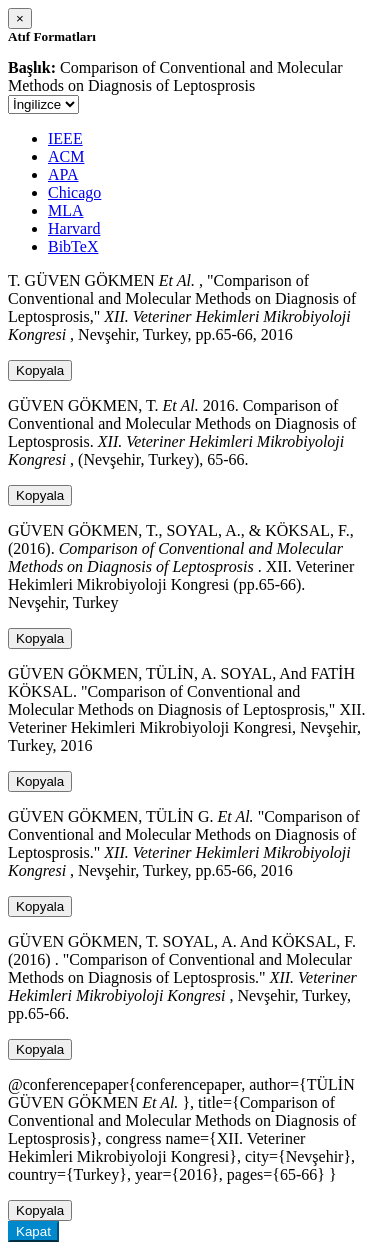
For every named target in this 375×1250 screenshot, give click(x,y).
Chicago (74, 192)
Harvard (74, 228)
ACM (66, 156)
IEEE (65, 138)
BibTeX (73, 246)
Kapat (33, 1231)
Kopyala (40, 370)
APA (63, 174)
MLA (66, 210)
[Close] (20, 18)
